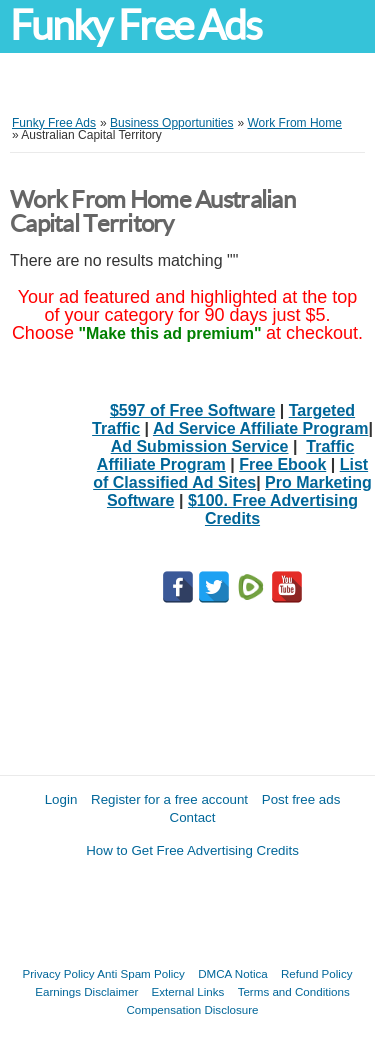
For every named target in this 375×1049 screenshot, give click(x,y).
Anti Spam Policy (141, 973)
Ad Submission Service (200, 446)
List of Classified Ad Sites (230, 473)
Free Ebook (282, 464)
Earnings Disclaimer (86, 991)
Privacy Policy (59, 973)
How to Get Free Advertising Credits (192, 850)
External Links (188, 991)
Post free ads (301, 799)
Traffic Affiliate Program (225, 455)
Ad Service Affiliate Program (260, 428)
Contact (193, 817)
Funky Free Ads (135, 25)
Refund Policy (317, 973)
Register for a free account (169, 799)
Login (61, 799)
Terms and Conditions (294, 991)
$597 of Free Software (192, 410)
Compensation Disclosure (192, 1009)
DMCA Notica (233, 973)
